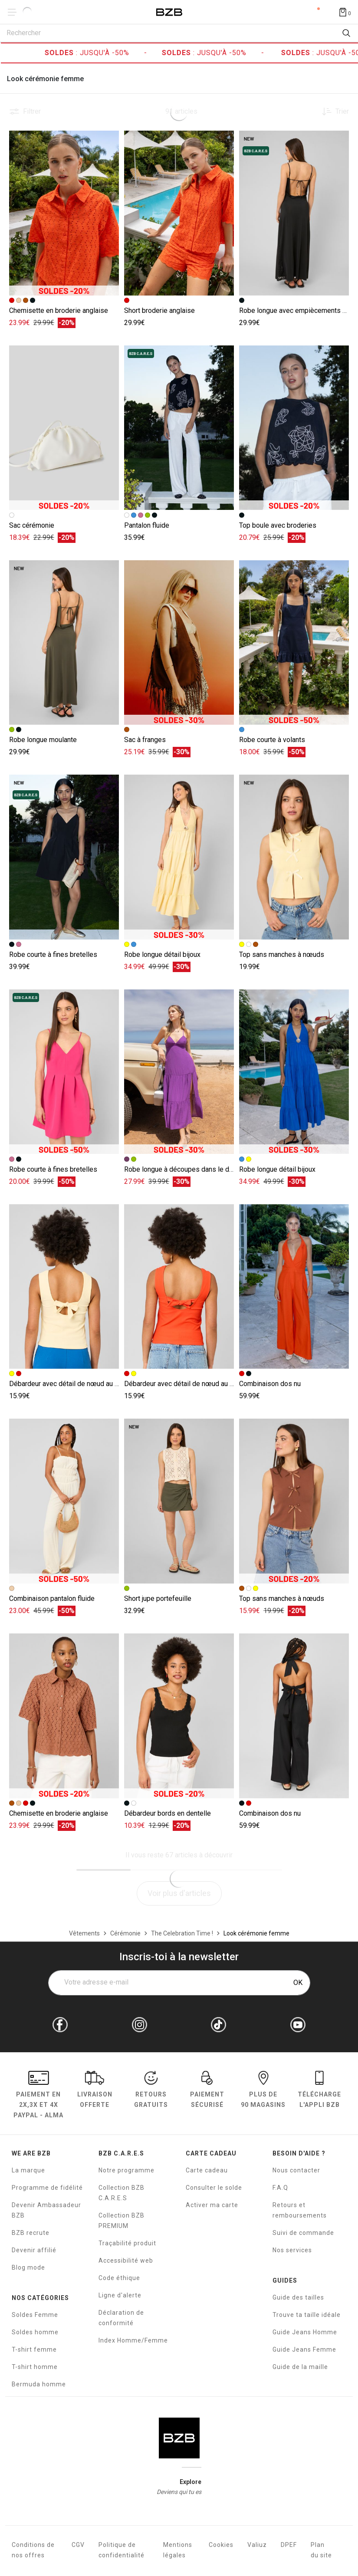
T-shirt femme (34, 2349)
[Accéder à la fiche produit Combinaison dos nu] (294, 1286)
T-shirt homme (35, 2366)
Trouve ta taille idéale (307, 2314)
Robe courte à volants (272, 740)
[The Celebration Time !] (182, 1933)
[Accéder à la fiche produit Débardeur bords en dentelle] (179, 1715)
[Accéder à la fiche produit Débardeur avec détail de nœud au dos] (64, 1286)
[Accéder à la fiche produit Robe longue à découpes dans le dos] (179, 1071)
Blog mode (28, 2267)
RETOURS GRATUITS (151, 2090)
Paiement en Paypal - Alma (38, 2095)
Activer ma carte (212, 2204)
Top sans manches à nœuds (281, 954)
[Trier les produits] (332, 111)
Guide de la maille (300, 2366)
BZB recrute (30, 2232)
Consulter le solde (214, 2187)
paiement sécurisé (207, 2090)
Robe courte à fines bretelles (53, 954)
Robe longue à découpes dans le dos (180, 1169)
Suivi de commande (303, 2232)
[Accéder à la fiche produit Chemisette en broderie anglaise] (64, 213)
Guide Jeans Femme (304, 2349)
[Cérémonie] (125, 1933)
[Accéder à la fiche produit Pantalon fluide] (179, 427)
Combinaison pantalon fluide (52, 1598)
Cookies (221, 2544)
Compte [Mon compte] (311, 12)
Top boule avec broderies (277, 525)
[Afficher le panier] (344, 12)
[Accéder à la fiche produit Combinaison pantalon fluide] (64, 1501)
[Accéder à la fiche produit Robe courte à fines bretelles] (64, 857)
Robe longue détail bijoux (162, 954)
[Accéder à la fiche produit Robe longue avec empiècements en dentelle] (294, 213)
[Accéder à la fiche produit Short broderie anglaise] (179, 213)
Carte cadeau (207, 2170)
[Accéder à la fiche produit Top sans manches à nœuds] (294, 857)
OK (297, 1982)
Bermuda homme (39, 2384)
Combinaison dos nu (270, 1384)
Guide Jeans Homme (305, 2332)
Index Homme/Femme (133, 2340)
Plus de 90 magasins (263, 2090)
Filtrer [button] (32, 111)
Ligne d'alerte (120, 2295)
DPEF (289, 2544)
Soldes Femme (35, 2314)
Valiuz (257, 2544)
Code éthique (119, 2277)
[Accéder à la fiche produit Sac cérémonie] (64, 427)
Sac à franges (145, 740)
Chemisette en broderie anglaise (58, 310)
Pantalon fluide (146, 525)
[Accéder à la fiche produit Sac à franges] (179, 642)
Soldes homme (35, 2332)
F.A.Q (280, 2187)
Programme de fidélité (47, 2187)
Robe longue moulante (43, 740)
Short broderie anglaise (159, 310)
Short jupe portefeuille (157, 1598)
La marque (28, 2170)
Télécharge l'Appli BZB (319, 2090)
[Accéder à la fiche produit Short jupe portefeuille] (179, 1501)
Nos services (292, 2250)
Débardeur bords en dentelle (167, 1813)
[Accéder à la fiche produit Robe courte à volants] (294, 642)
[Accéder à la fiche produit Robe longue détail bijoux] (179, 857)
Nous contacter (296, 2170)
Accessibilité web (126, 2260)
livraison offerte (94, 2090)
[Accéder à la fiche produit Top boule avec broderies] (294, 427)
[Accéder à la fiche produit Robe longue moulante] (64, 642)
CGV (78, 2544)
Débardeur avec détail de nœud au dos (67, 1384)
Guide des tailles (298, 2297)
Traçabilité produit (127, 2243)
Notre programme (126, 2170)
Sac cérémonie (31, 525)
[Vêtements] (84, 1933)
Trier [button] (342, 111)
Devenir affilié (34, 2250)
